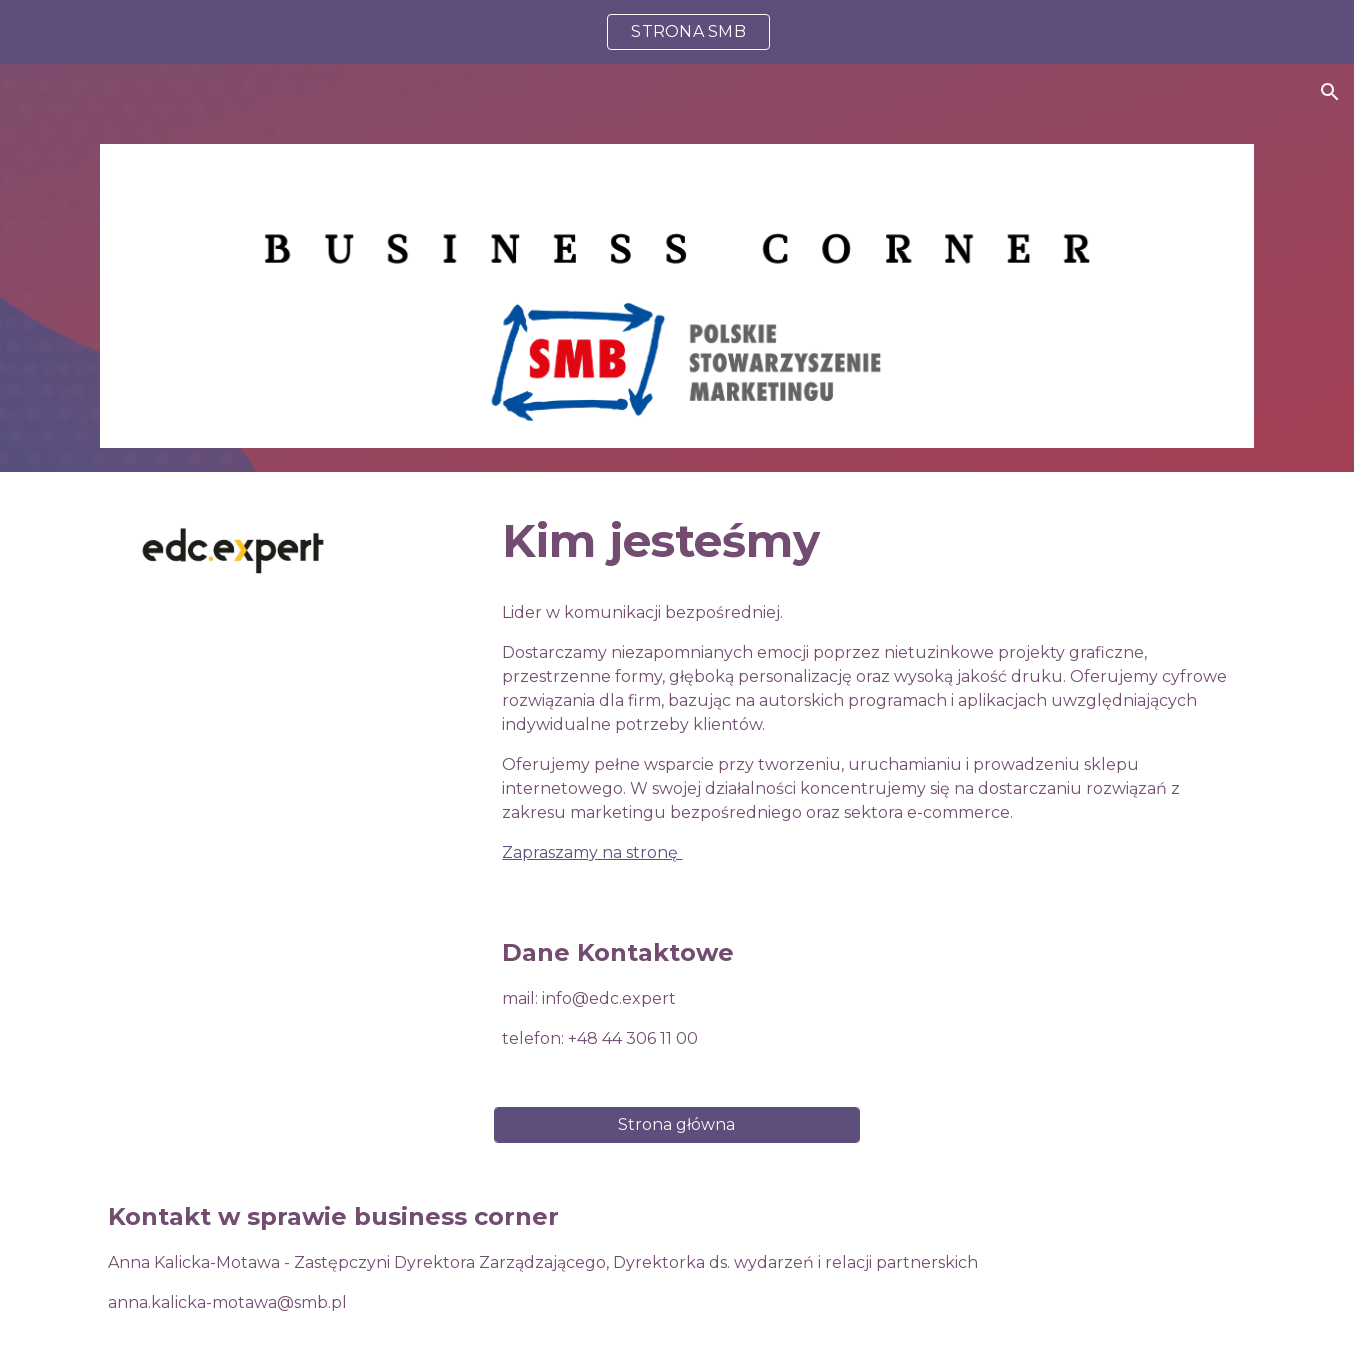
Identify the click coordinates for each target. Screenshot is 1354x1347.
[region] (677, 32)
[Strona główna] (676, 1124)
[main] (874, 541)
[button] (1330, 92)
